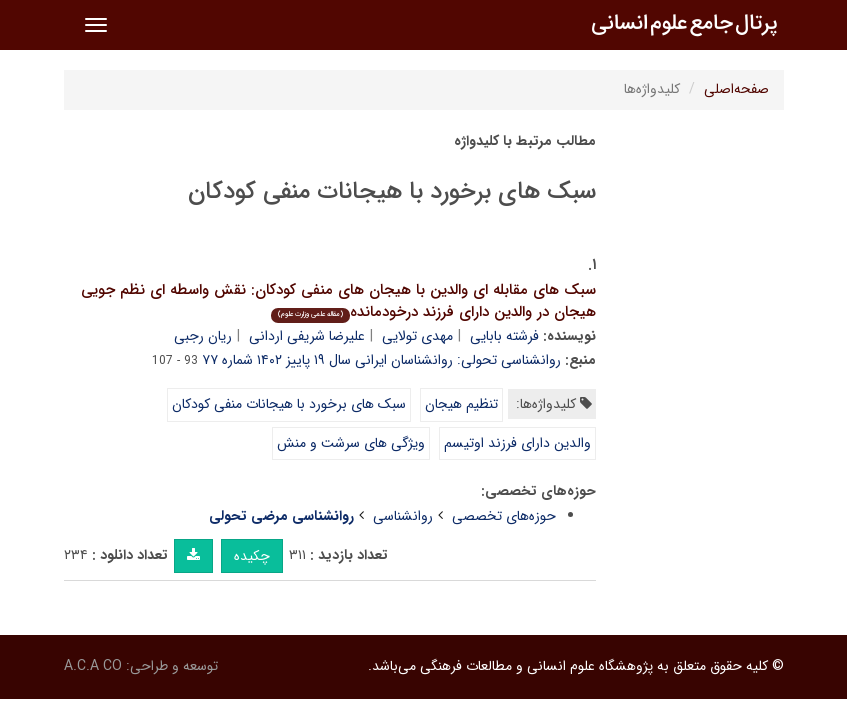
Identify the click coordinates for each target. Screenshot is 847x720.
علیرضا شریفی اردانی (307, 336)
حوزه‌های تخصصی (504, 516)
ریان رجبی (203, 336)
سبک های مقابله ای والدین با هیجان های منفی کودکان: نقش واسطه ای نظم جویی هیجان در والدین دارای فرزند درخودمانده (338, 301)
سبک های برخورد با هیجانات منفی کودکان (289, 404)
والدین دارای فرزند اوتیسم (517, 443)
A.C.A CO (93, 666)
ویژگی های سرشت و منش (351, 443)
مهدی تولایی (417, 336)
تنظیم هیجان (461, 404)
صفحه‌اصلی (736, 89)
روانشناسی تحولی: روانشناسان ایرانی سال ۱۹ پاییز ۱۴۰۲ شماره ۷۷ (381, 360)
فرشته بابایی (504, 336)
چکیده (252, 556)
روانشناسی (403, 516)
